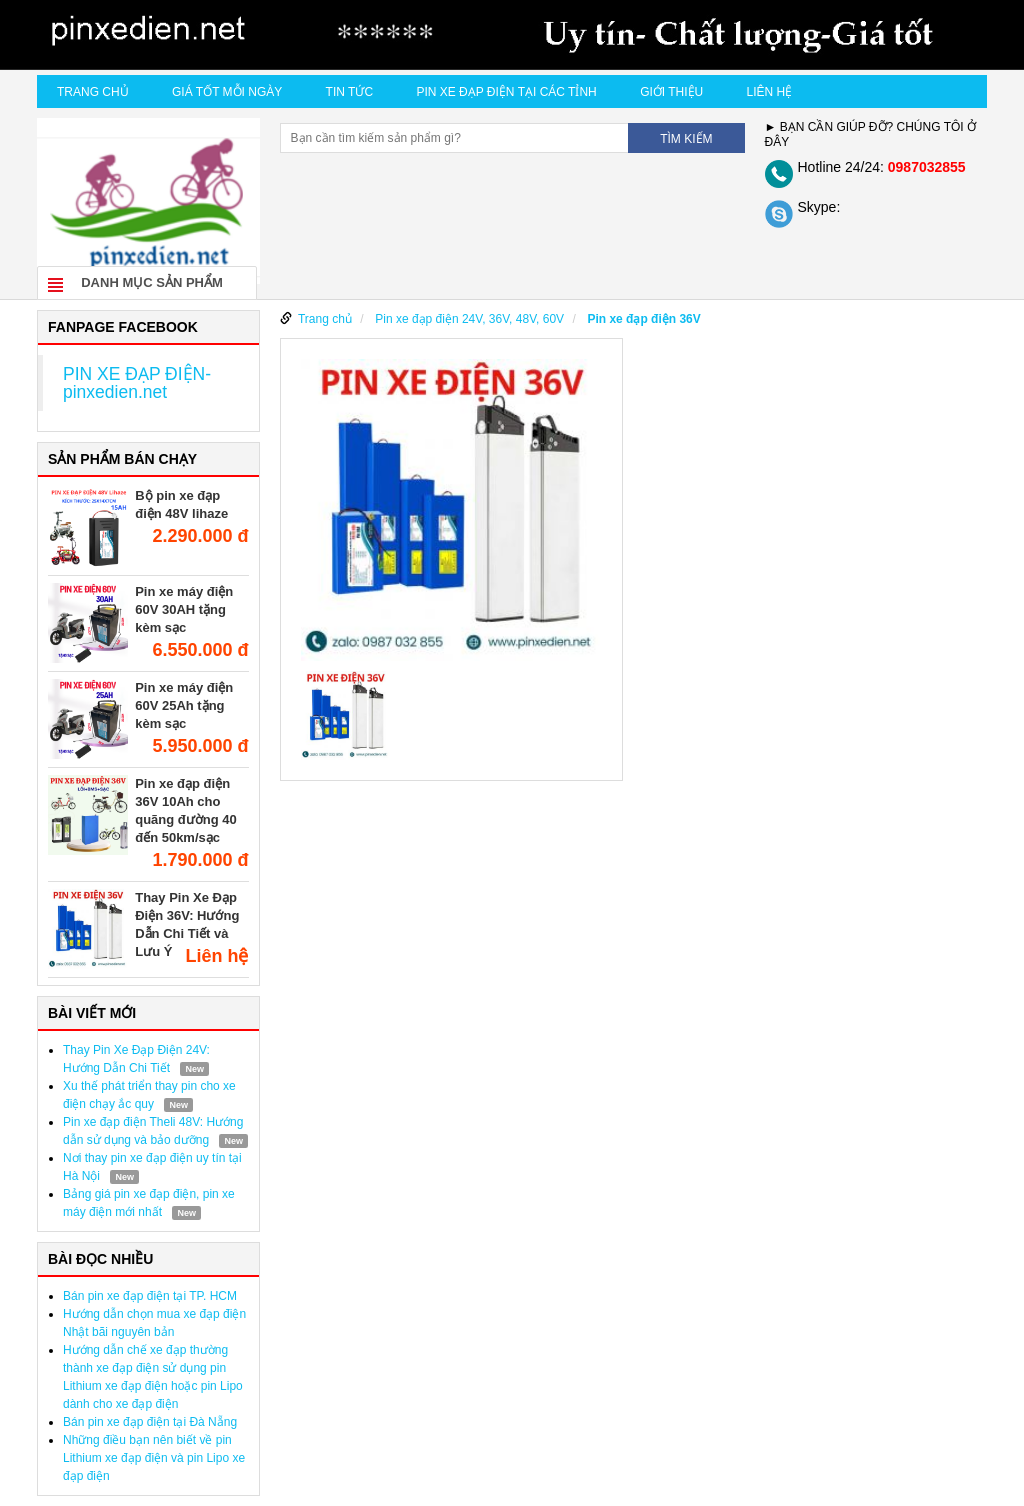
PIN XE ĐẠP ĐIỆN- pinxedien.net (137, 383)
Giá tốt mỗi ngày (227, 92)
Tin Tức (349, 92)
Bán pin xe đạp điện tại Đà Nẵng (150, 1422)
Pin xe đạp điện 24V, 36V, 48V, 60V (469, 319)
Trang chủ (93, 92)
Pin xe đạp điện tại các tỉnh (506, 92)
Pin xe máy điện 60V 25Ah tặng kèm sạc (184, 705)
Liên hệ (770, 92)
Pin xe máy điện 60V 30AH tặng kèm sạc (184, 609)
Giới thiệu (671, 92)
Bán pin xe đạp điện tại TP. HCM (150, 1296)
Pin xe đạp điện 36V (643, 319)
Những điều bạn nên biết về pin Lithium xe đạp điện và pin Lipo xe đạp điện (154, 1458)
